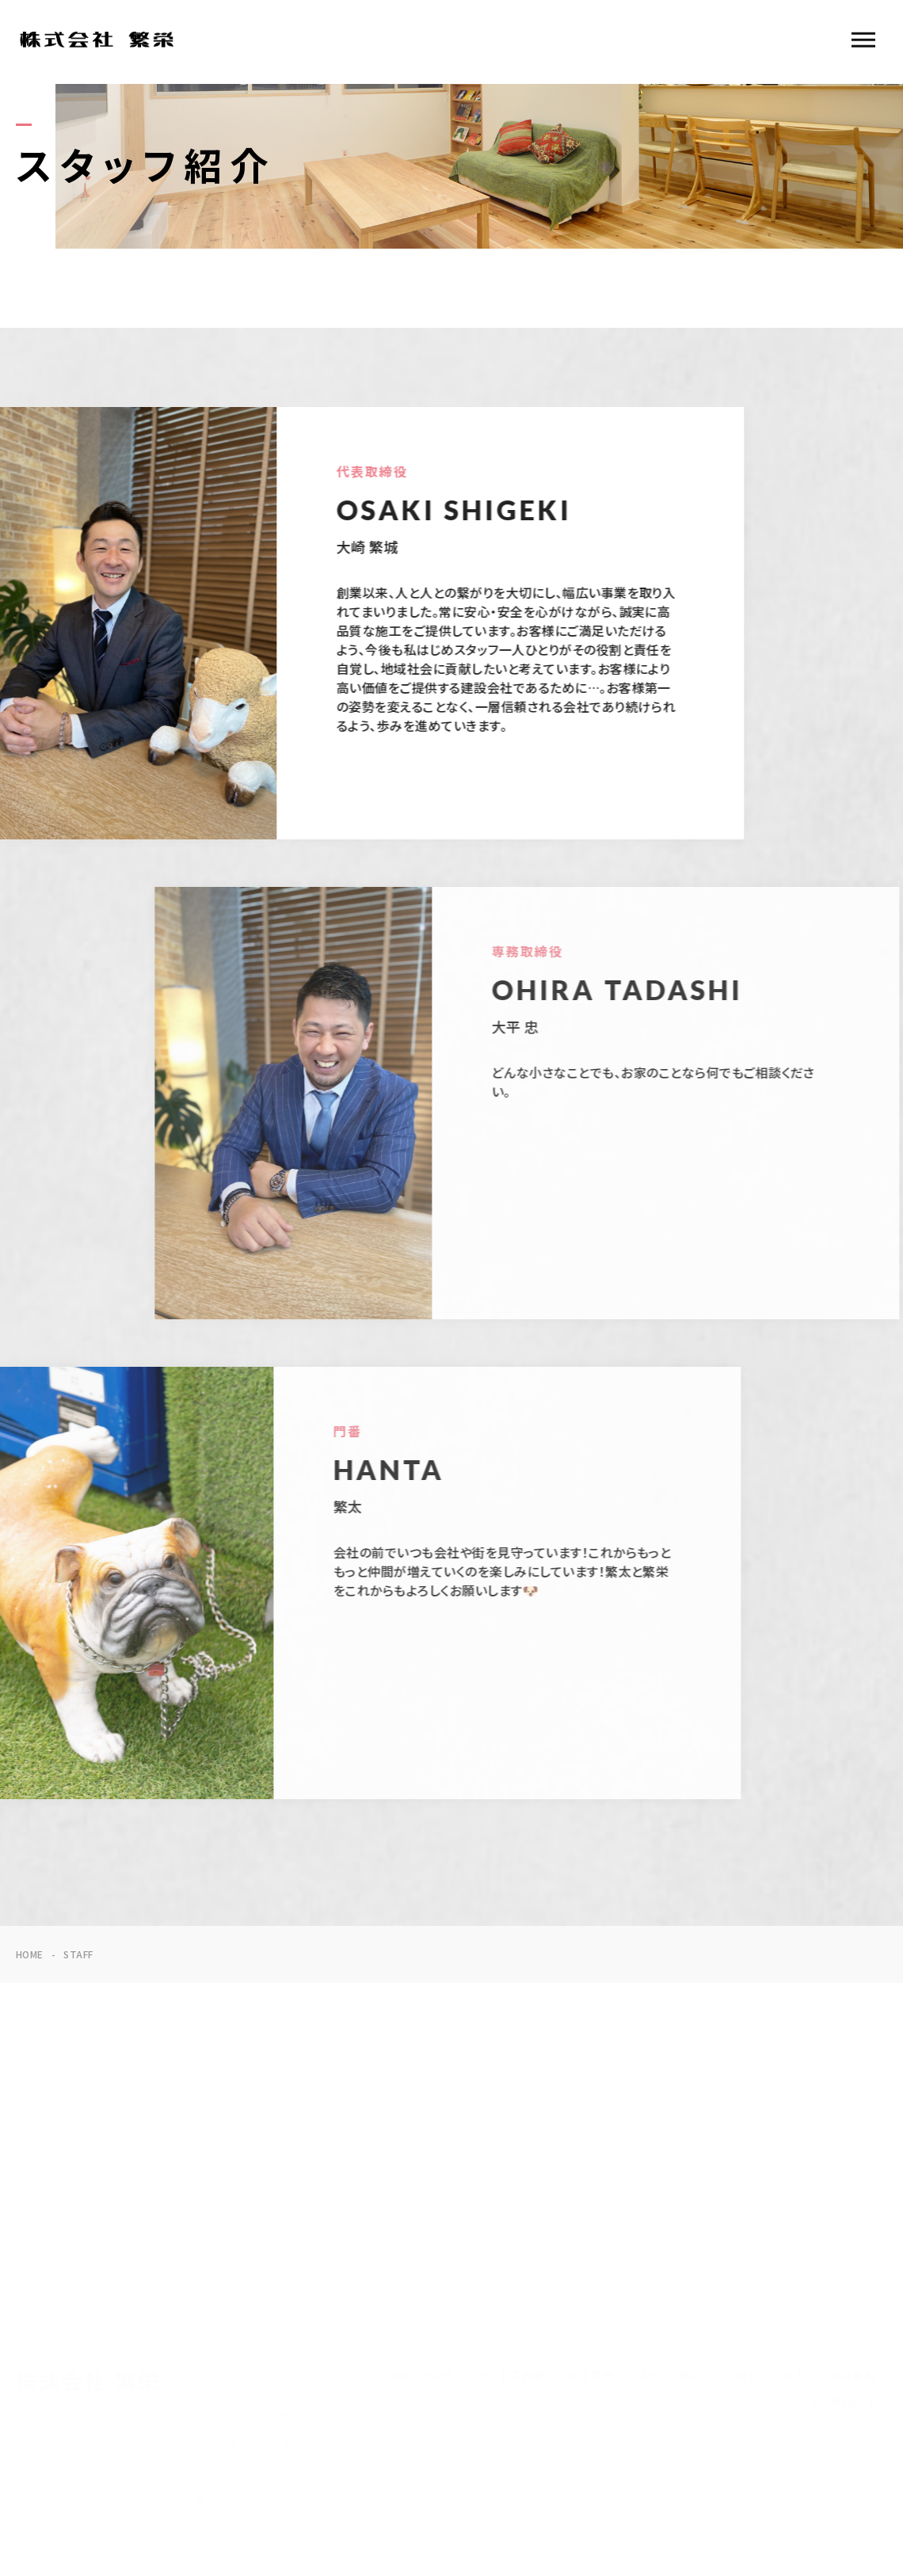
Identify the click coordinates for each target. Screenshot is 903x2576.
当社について (422, 2375)
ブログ (743, 2375)
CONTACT (844, 2401)
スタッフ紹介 (670, 2375)
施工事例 (592, 2375)
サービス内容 (511, 2375)
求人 (794, 2375)
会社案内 (852, 2375)
